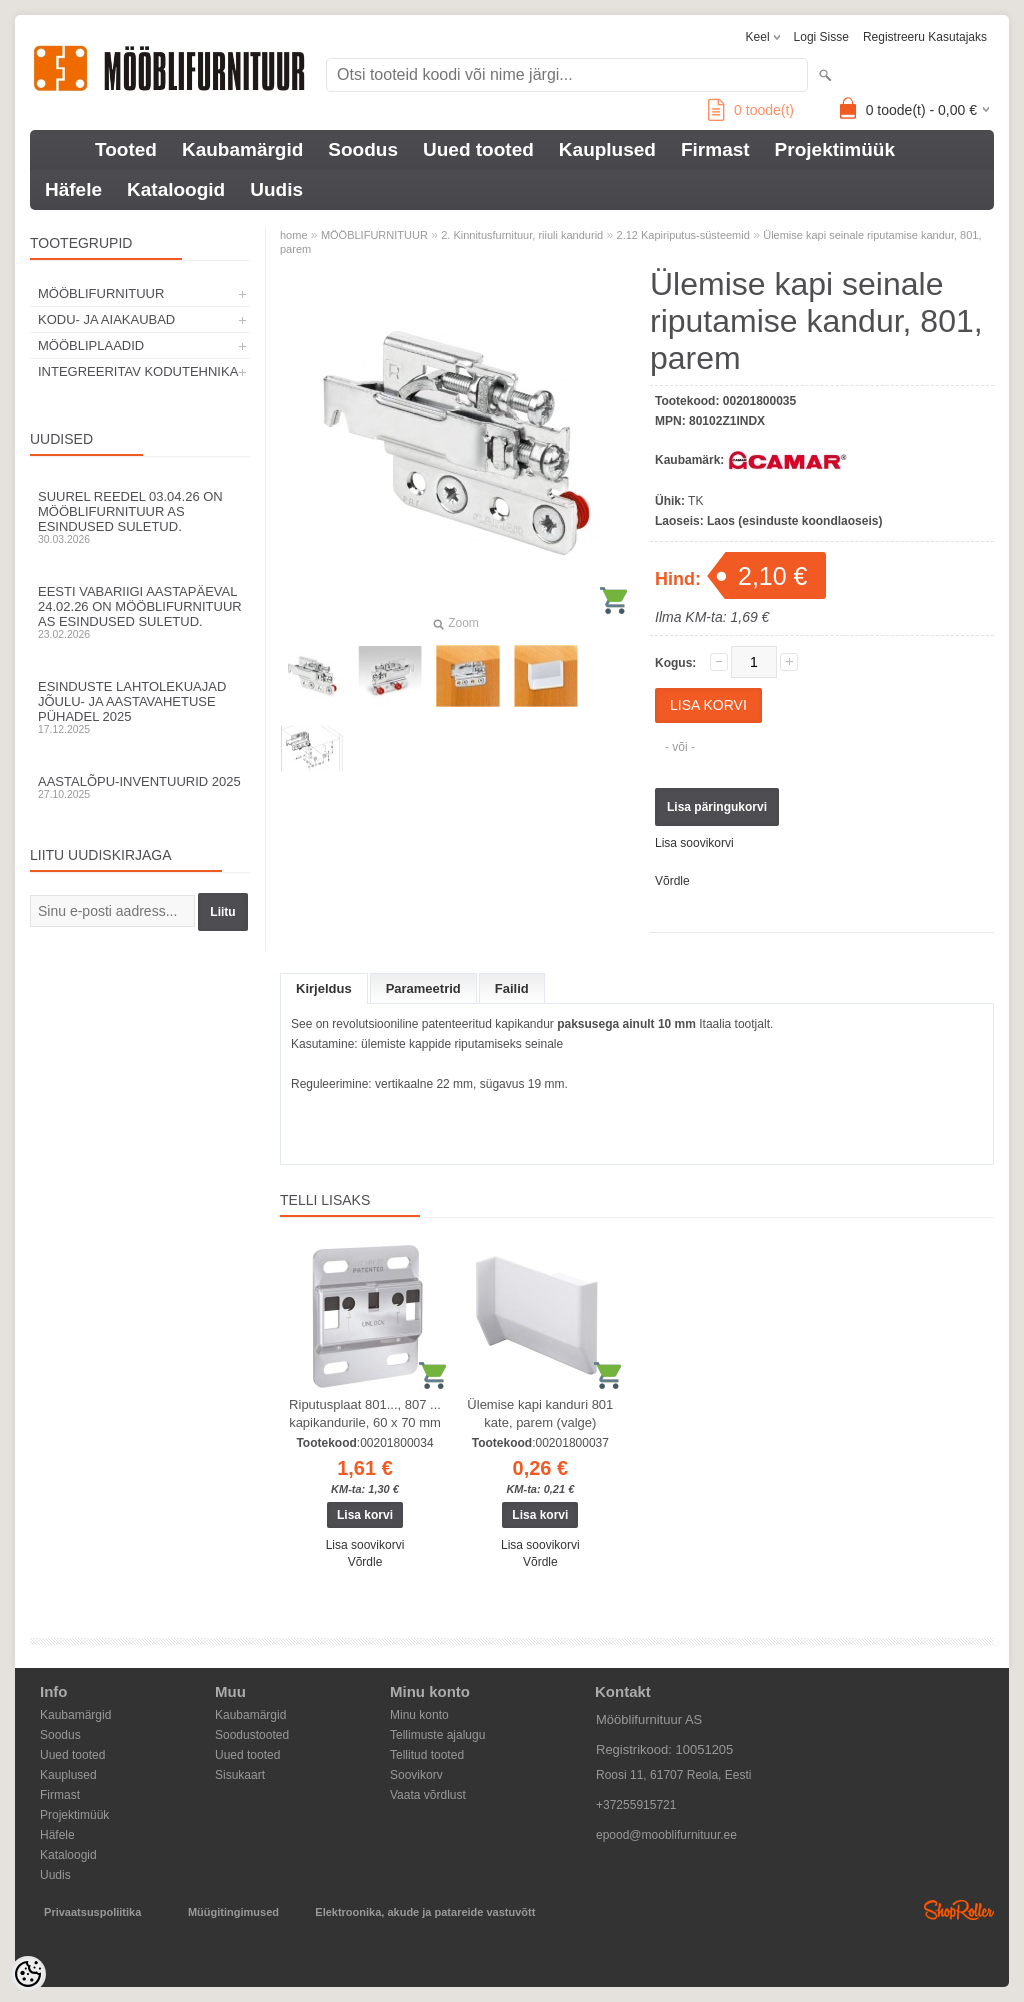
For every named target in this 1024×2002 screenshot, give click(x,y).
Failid (512, 988)
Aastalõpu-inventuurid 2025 (140, 787)
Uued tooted (478, 149)
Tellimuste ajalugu (437, 1735)
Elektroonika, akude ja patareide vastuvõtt (425, 1912)
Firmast (715, 149)
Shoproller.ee (959, 1910)
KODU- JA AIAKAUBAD (106, 319)
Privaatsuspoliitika (92, 1912)
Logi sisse (821, 37)
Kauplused (607, 149)
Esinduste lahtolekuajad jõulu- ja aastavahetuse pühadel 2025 (140, 707)
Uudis (276, 189)
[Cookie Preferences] (28, 1974)
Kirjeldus (324, 988)
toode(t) (751, 110)
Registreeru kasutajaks (925, 37)
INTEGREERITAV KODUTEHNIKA (138, 371)
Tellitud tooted (427, 1755)
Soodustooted (252, 1735)
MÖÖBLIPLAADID (91, 345)
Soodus (363, 149)
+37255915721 (636, 1805)
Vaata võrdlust (428, 1795)
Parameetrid (423, 988)
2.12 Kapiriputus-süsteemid (683, 235)
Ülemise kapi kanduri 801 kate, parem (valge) (540, 1413)
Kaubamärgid (242, 149)
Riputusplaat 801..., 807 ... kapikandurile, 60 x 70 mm (365, 1413)
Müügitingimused (233, 1912)
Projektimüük (835, 149)
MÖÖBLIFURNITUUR (101, 293)
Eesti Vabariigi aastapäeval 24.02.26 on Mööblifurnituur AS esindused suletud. (140, 612)
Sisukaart (240, 1775)
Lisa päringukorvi (717, 807)
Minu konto (419, 1715)
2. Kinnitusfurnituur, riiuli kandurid (522, 235)
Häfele (73, 189)
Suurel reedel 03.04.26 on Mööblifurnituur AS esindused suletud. (140, 517)
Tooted (126, 149)
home (294, 235)
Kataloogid (176, 189)
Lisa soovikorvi (694, 843)
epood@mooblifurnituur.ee (666, 1835)
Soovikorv (416, 1775)
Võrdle (672, 881)
